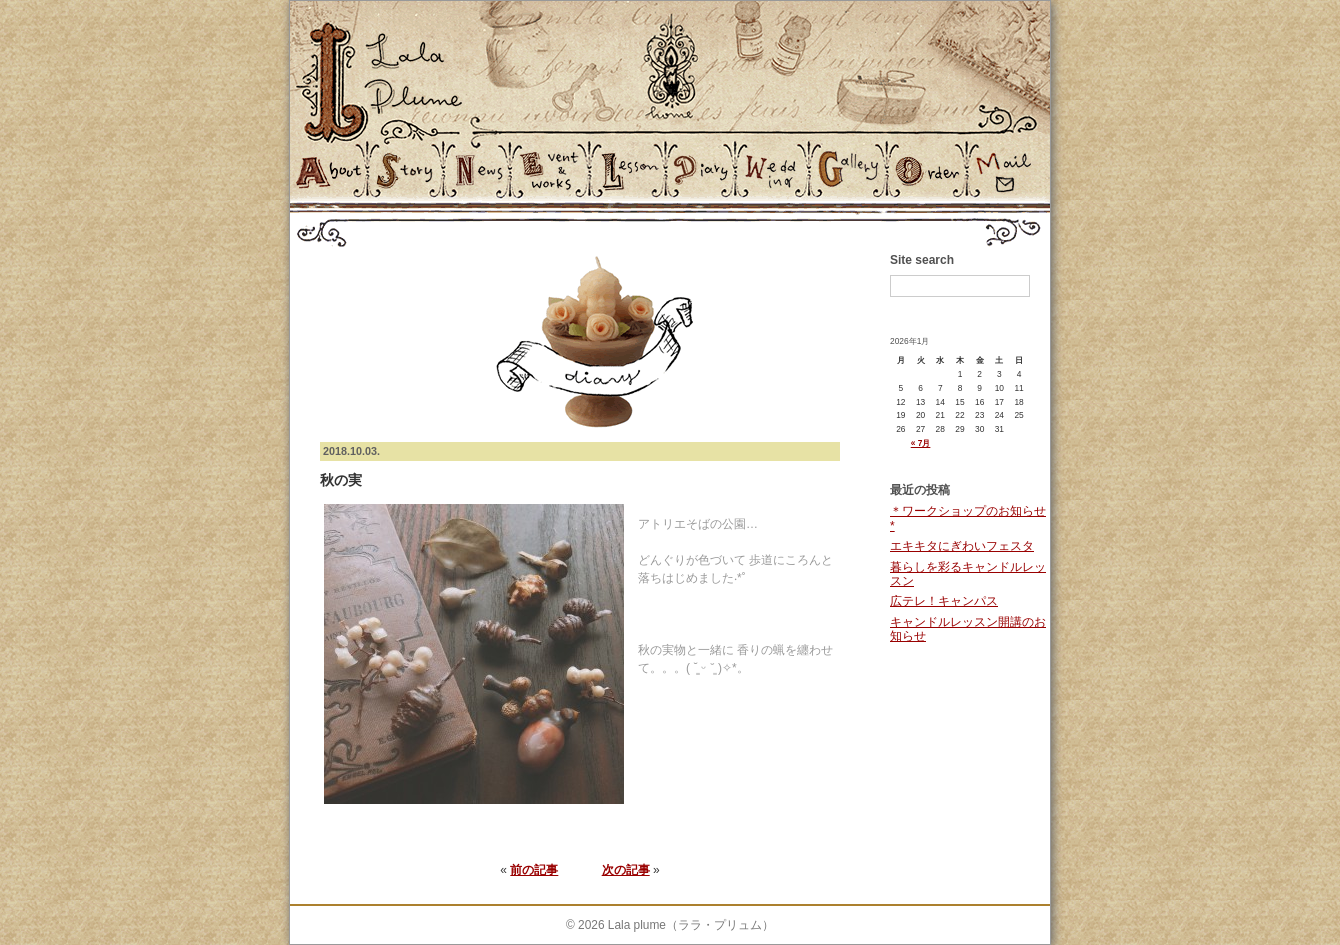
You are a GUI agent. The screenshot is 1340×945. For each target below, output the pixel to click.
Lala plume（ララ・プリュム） (691, 925)
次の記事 (626, 870)
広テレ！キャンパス (944, 601)
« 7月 (921, 443)
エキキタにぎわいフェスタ (962, 546)
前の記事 (534, 870)
